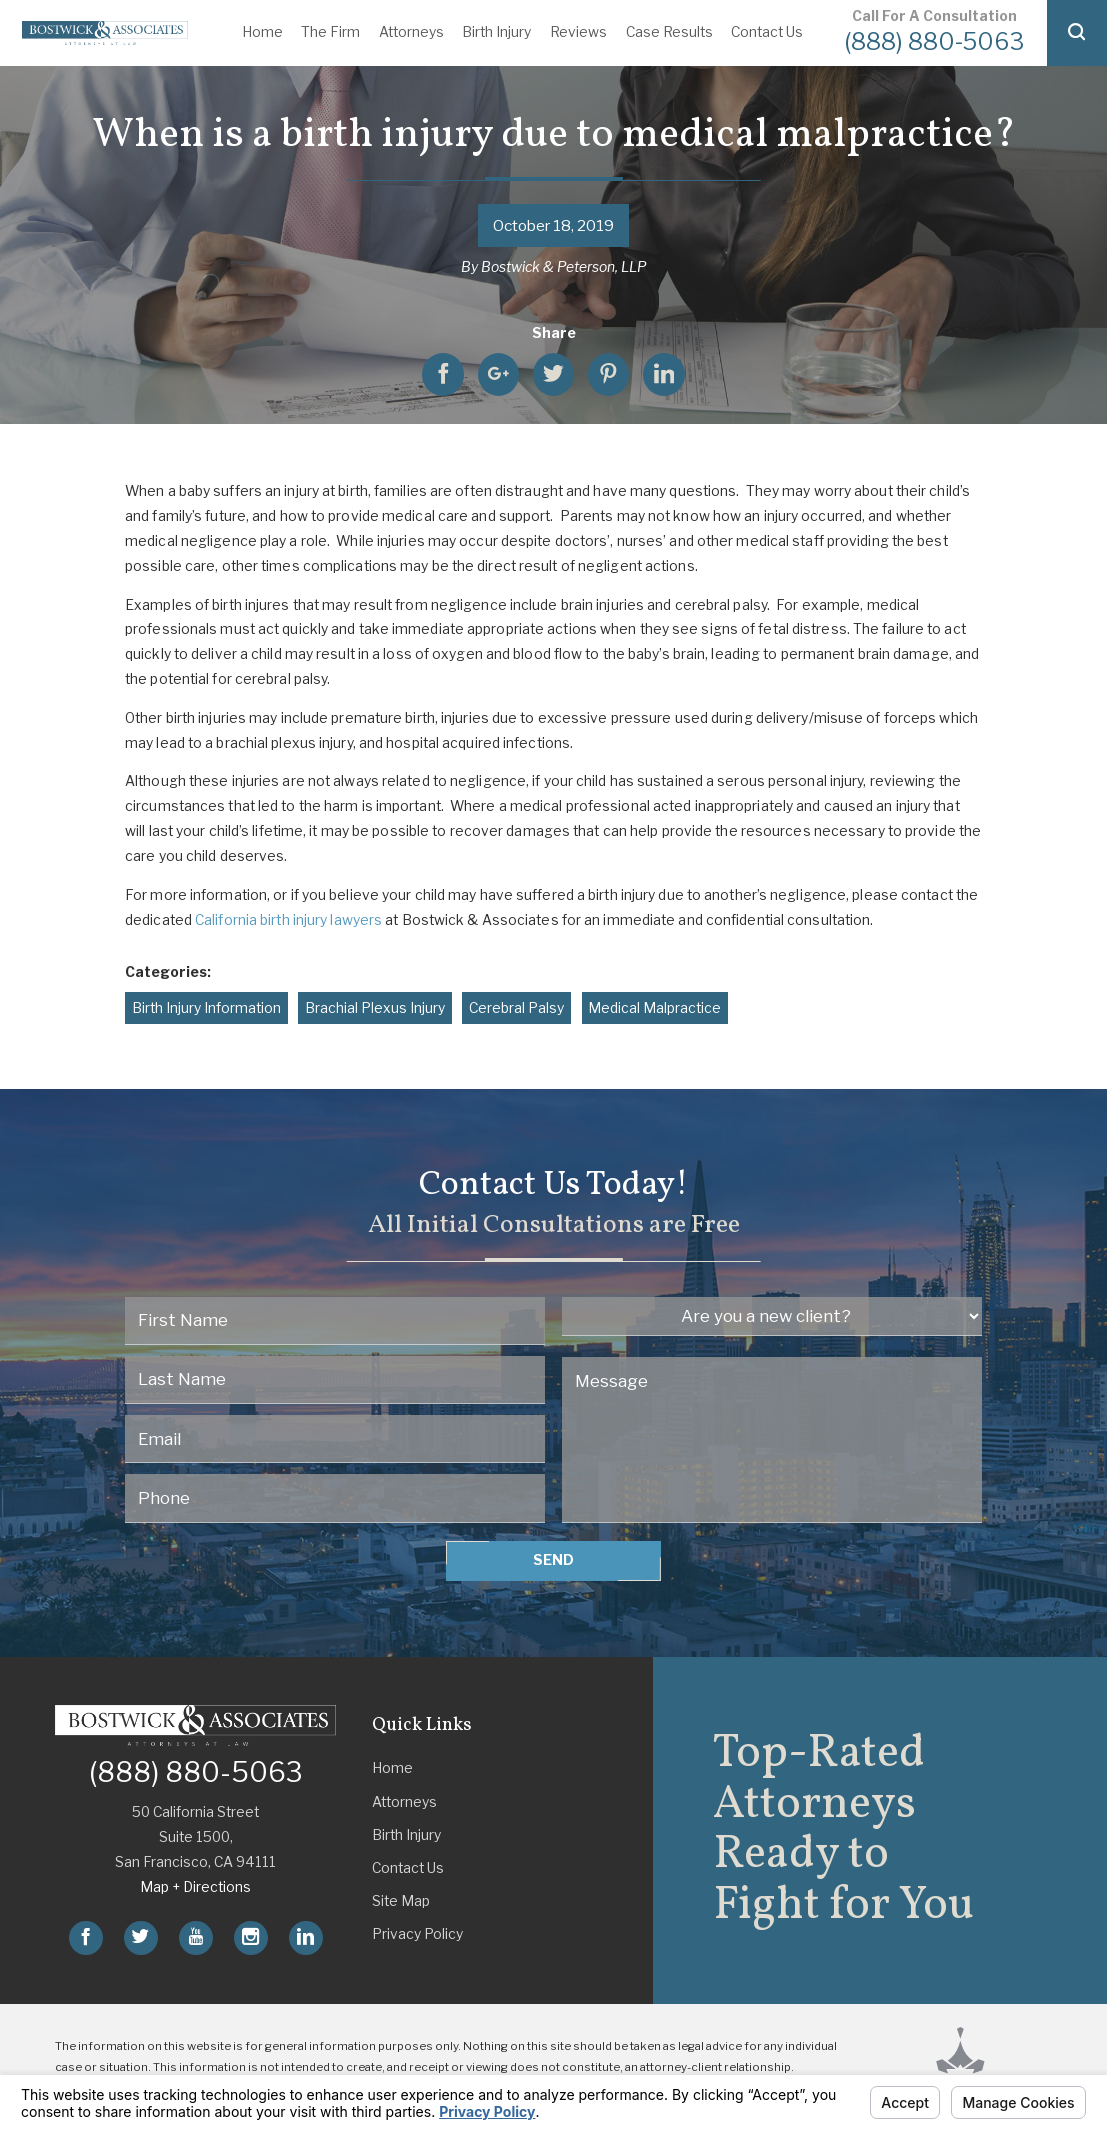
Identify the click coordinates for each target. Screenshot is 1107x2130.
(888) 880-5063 (934, 42)
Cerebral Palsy (516, 1008)
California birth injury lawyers (288, 920)
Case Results (669, 32)
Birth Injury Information (206, 1008)
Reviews (578, 32)
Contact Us (767, 32)
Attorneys (411, 32)
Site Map (401, 1901)
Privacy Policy (417, 1934)
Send (553, 1560)
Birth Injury (496, 32)
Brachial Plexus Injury (375, 1008)
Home (262, 32)
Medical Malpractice (654, 1008)
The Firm (330, 32)
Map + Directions (195, 1887)
